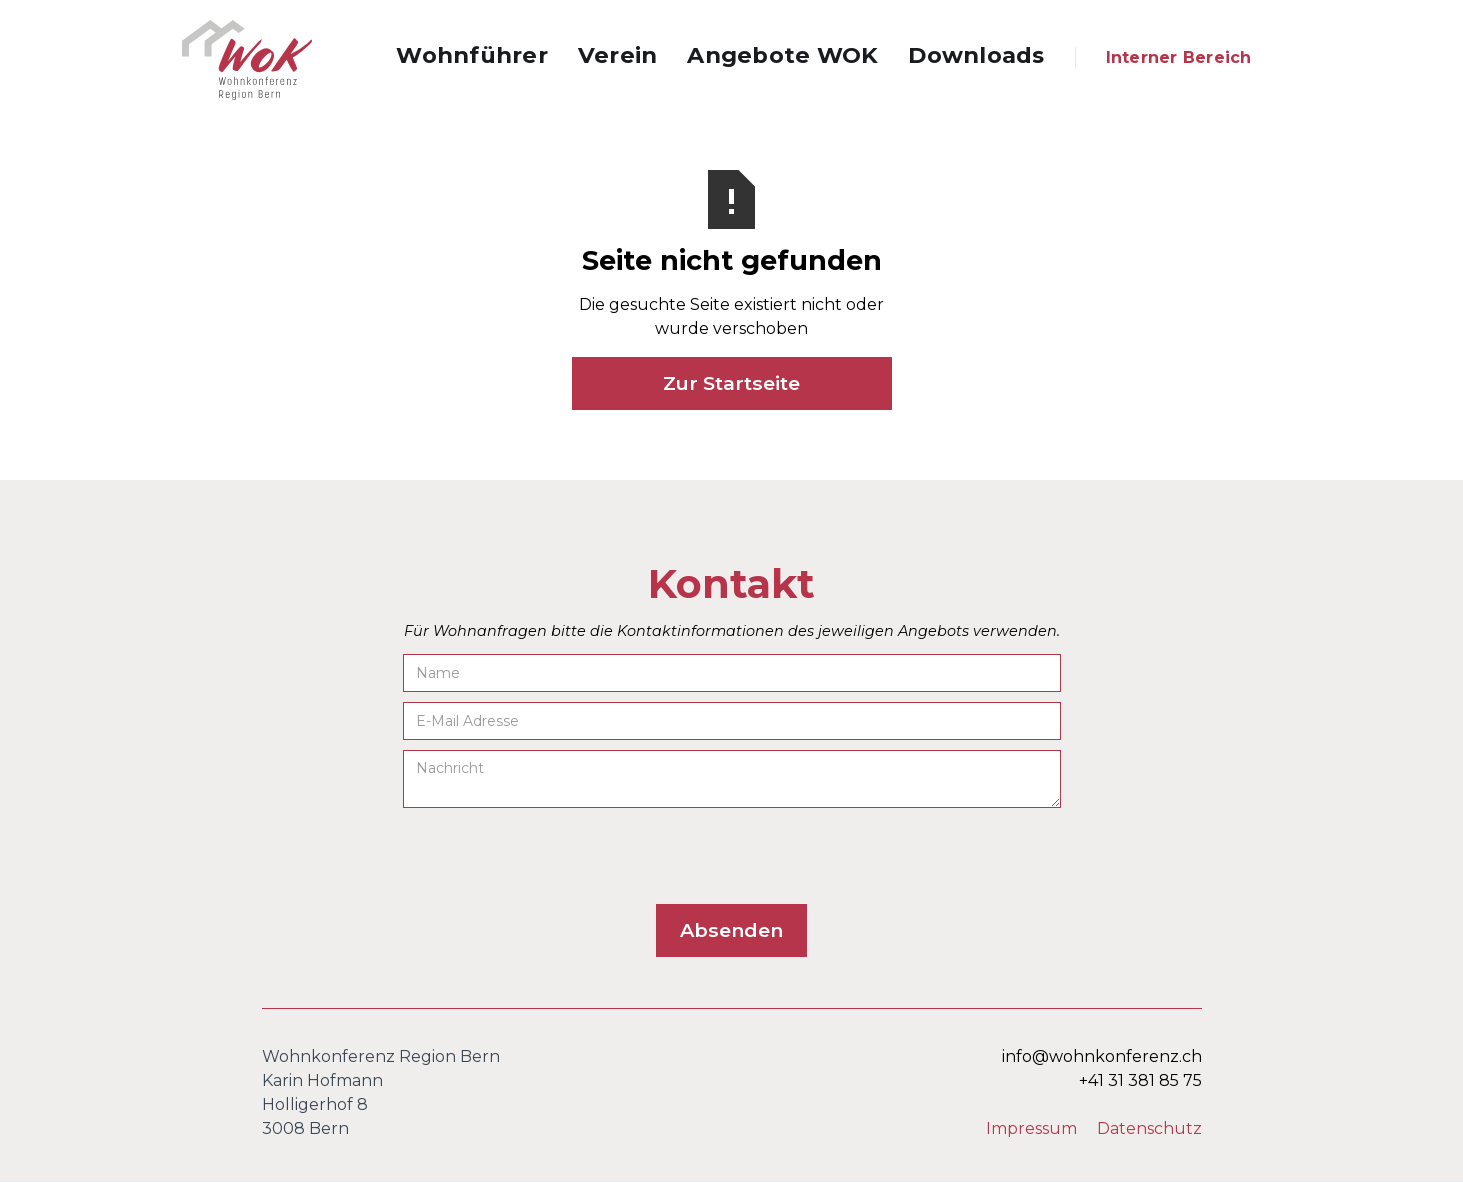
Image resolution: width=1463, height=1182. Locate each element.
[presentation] (555, 857)
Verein (618, 55)
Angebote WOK (782, 55)
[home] (247, 60)
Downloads (976, 55)
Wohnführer (472, 55)
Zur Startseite (731, 383)
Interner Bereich (1179, 57)
